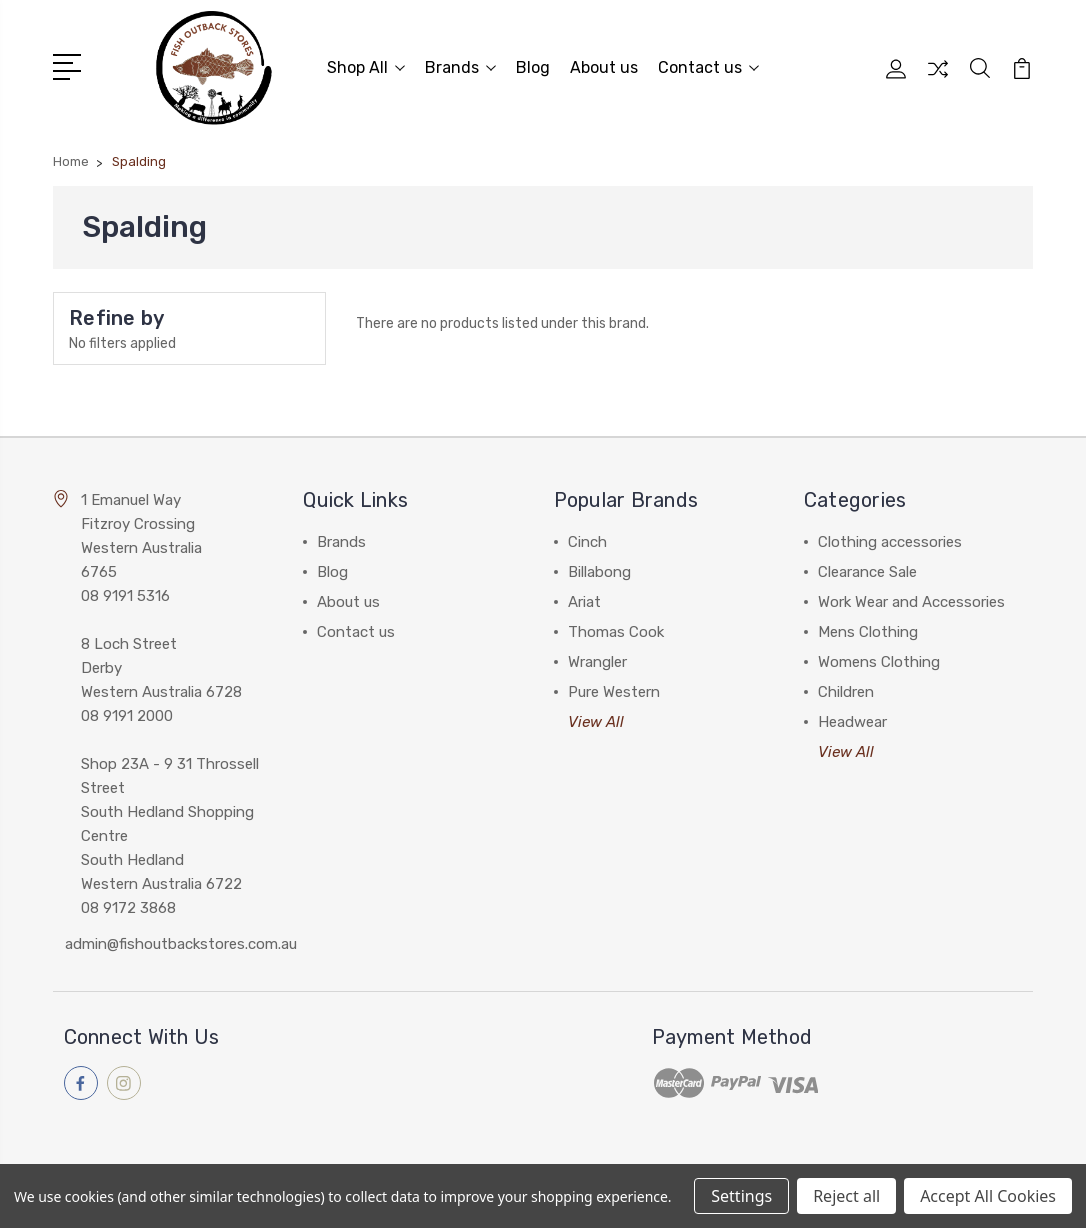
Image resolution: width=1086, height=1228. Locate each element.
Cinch (587, 540)
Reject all (846, 1196)
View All (596, 720)
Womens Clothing (879, 660)
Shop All (366, 66)
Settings (741, 1196)
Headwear (852, 720)
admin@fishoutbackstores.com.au (181, 942)
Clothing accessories (890, 540)
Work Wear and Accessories (911, 600)
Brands (460, 66)
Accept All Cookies (988, 1196)
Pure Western (614, 690)
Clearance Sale (867, 570)
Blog (533, 66)
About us (604, 66)
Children (846, 690)
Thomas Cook (616, 630)
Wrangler (597, 660)
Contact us (708, 66)
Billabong (599, 570)
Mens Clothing (868, 630)
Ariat (584, 600)
